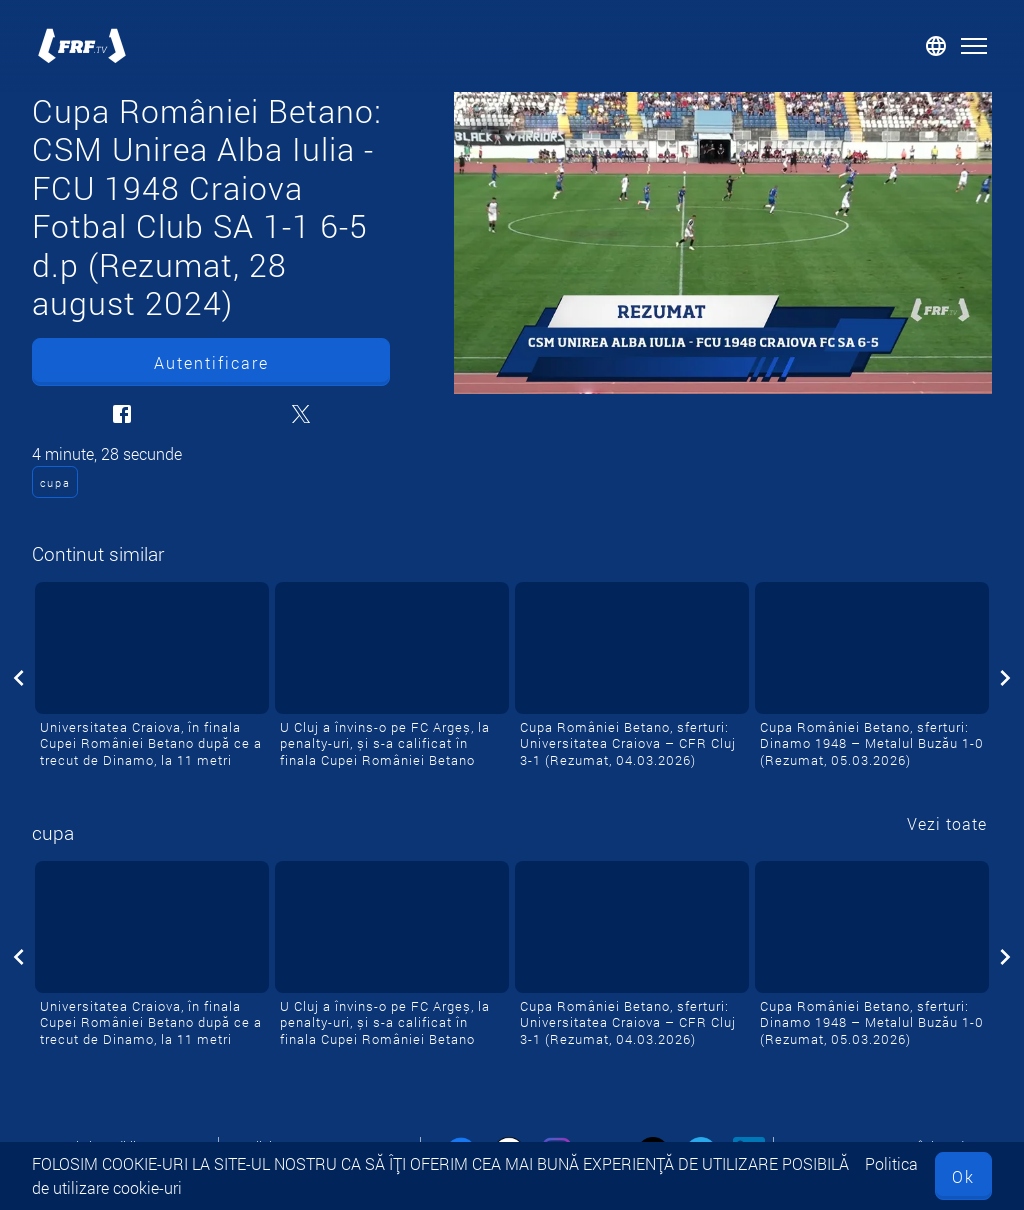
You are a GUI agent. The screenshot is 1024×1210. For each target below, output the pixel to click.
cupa (55, 482)
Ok (963, 1176)
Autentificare (211, 362)
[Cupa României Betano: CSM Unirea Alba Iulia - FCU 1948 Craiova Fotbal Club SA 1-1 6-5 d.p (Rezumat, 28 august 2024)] (723, 243)
